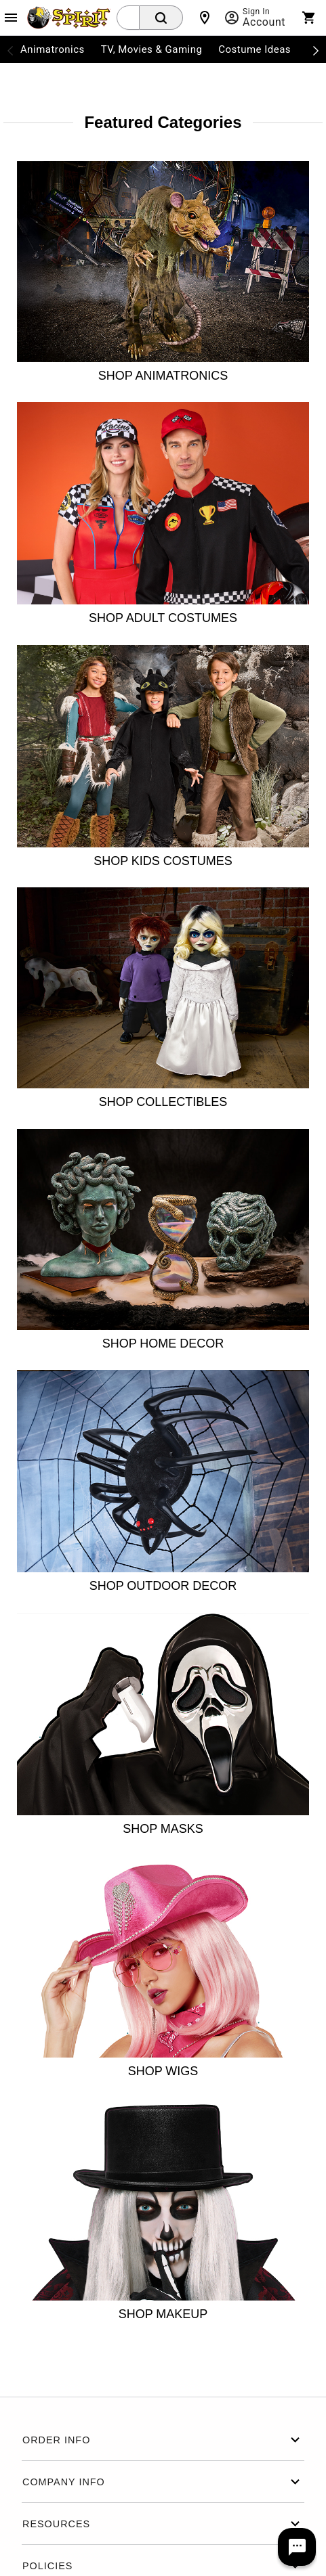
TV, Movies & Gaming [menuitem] (152, 49)
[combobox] (128, 17)
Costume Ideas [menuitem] (254, 49)
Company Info (163, 2481)
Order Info (163, 2439)
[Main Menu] (11, 17)
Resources (163, 2523)
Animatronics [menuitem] (52, 49)
